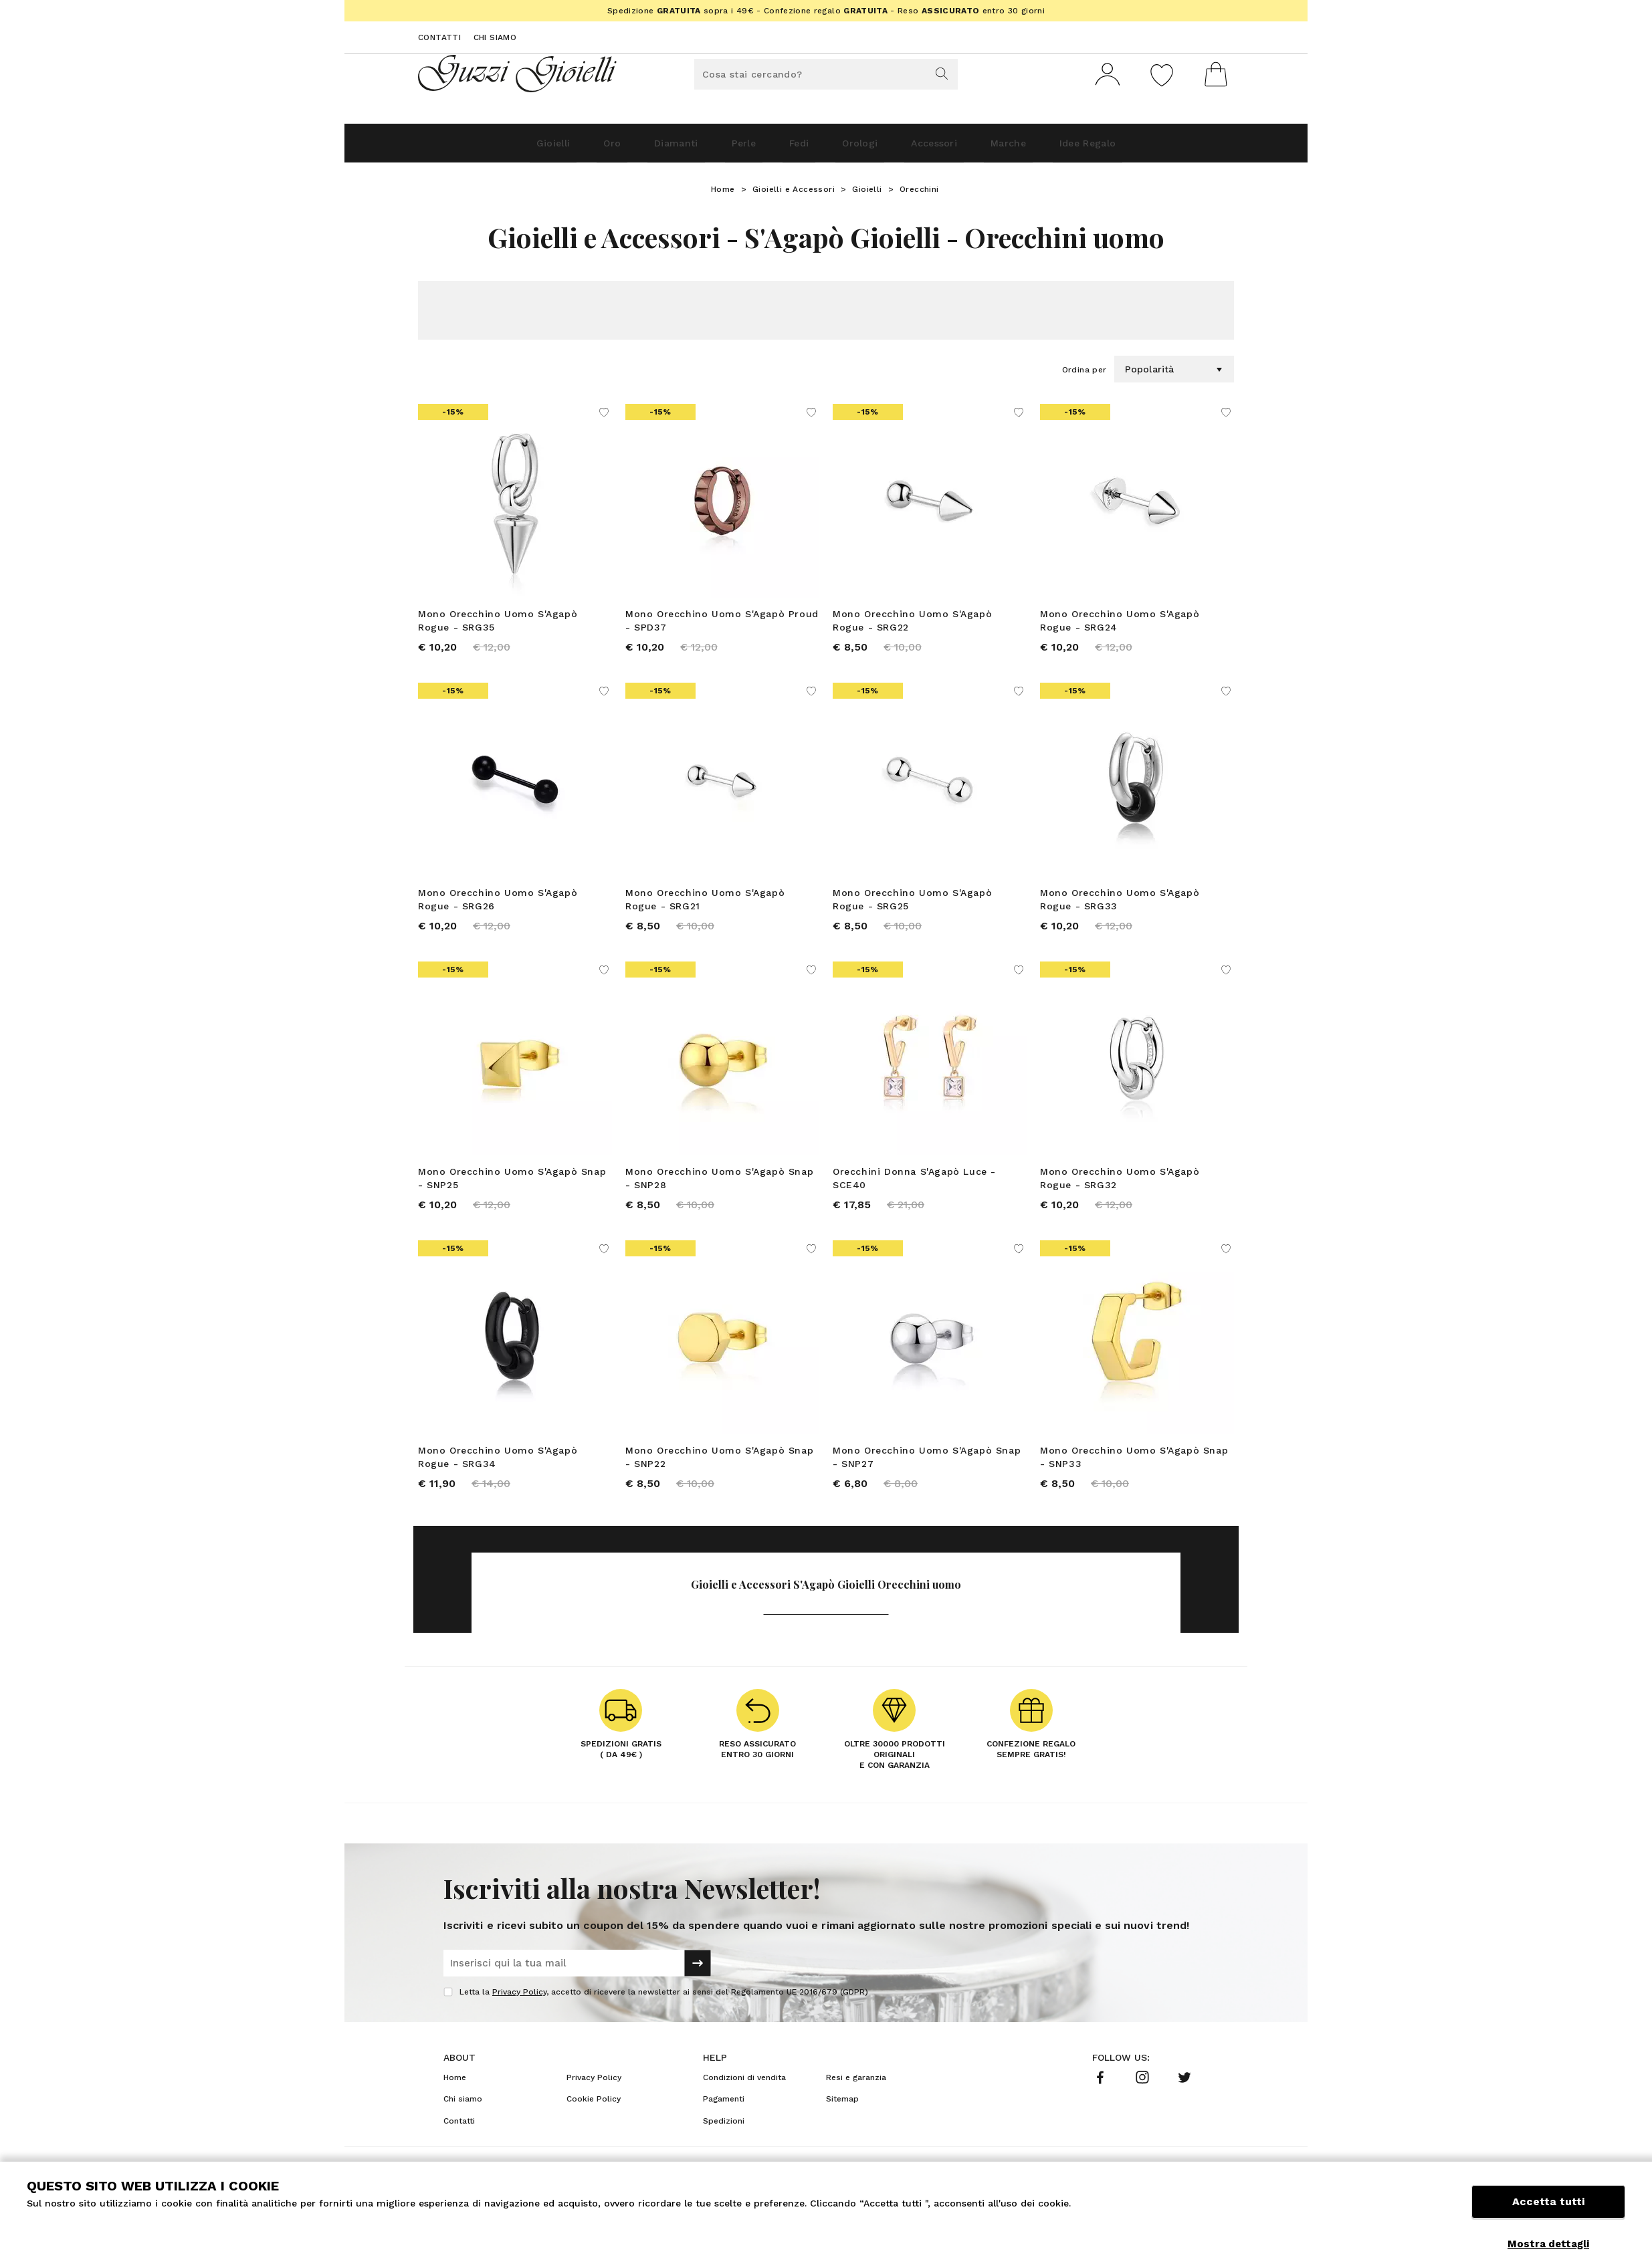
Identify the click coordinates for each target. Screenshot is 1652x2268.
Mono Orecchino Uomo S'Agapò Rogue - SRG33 (1119, 909)
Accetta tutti (1548, 2212)
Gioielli (481, 148)
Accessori (964, 148)
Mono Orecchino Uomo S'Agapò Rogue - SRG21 (705, 909)
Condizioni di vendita (744, 2101)
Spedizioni (723, 2145)
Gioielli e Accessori (793, 194)
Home (723, 194)
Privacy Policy (519, 2016)
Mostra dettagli (1548, 2244)
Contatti (439, 37)
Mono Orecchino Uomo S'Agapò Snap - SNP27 (927, 1476)
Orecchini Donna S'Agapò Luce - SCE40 (914, 1193)
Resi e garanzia (856, 2101)
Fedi (794, 148)
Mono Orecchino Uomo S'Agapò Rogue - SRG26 (497, 909)
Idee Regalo (1157, 148)
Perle (722, 148)
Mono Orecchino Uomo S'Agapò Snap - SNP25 (512, 1193)
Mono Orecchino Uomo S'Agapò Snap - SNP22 (719, 1476)
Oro (556, 148)
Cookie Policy (593, 2123)
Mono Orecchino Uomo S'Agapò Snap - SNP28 (719, 1193)
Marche (1057, 148)
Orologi (872, 148)
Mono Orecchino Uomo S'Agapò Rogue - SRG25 (912, 909)
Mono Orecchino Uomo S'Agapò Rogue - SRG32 (1119, 1193)
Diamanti (636, 148)
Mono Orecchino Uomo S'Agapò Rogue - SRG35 (497, 626)
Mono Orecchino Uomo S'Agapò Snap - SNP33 (1134, 1476)
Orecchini (919, 194)
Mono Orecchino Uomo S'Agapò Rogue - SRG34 (497, 1476)
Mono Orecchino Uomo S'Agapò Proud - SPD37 (722, 626)
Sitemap (842, 2123)
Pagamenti (723, 2123)
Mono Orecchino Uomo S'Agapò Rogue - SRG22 (912, 626)
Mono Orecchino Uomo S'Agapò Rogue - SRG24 (1119, 626)
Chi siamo (495, 37)
